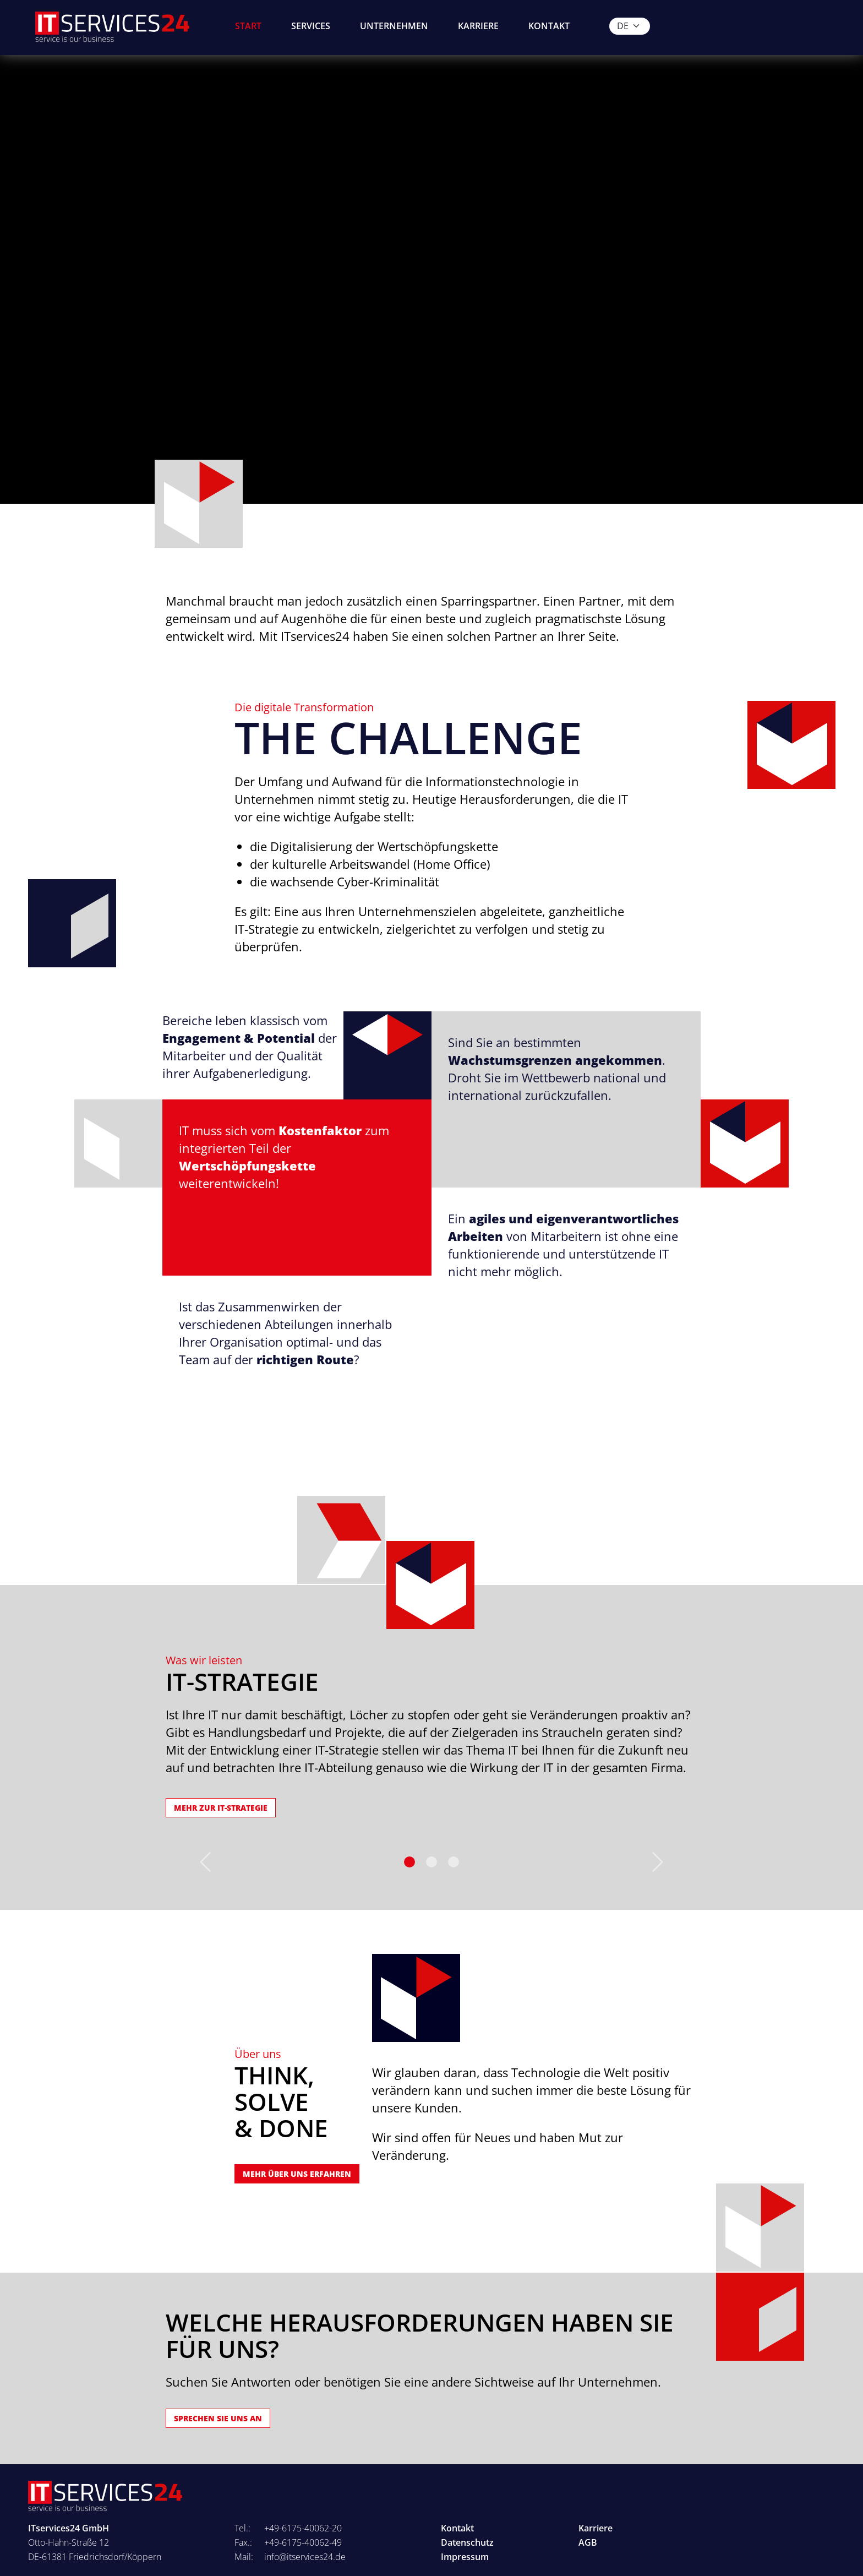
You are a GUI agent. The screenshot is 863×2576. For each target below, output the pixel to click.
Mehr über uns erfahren (297, 2174)
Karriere (478, 26)
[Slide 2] (453, 1862)
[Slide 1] (431, 1862)
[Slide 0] (409, 1862)
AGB (587, 2542)
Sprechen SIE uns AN (218, 2418)
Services (310, 26)
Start (248, 26)
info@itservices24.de (305, 2557)
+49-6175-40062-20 (303, 2528)
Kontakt (549, 26)
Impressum (465, 2557)
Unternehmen (394, 26)
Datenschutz (467, 2542)
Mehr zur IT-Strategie (220, 1807)
